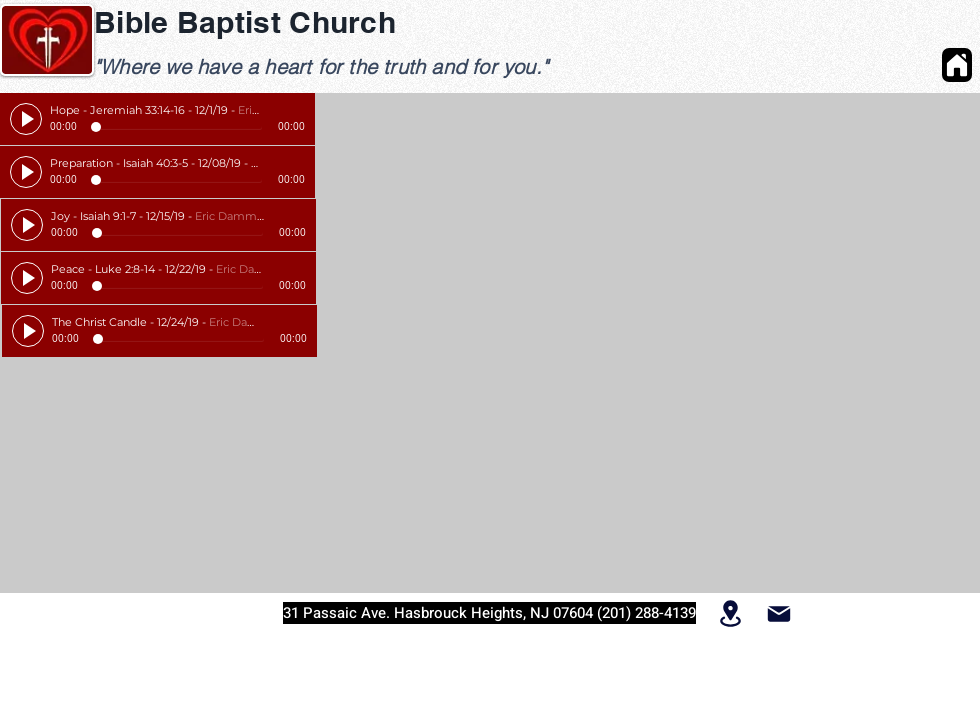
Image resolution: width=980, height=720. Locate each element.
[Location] (730, 613)
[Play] (26, 119)
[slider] (295, 111)
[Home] (957, 65)
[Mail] (778, 613)
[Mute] (273, 111)
